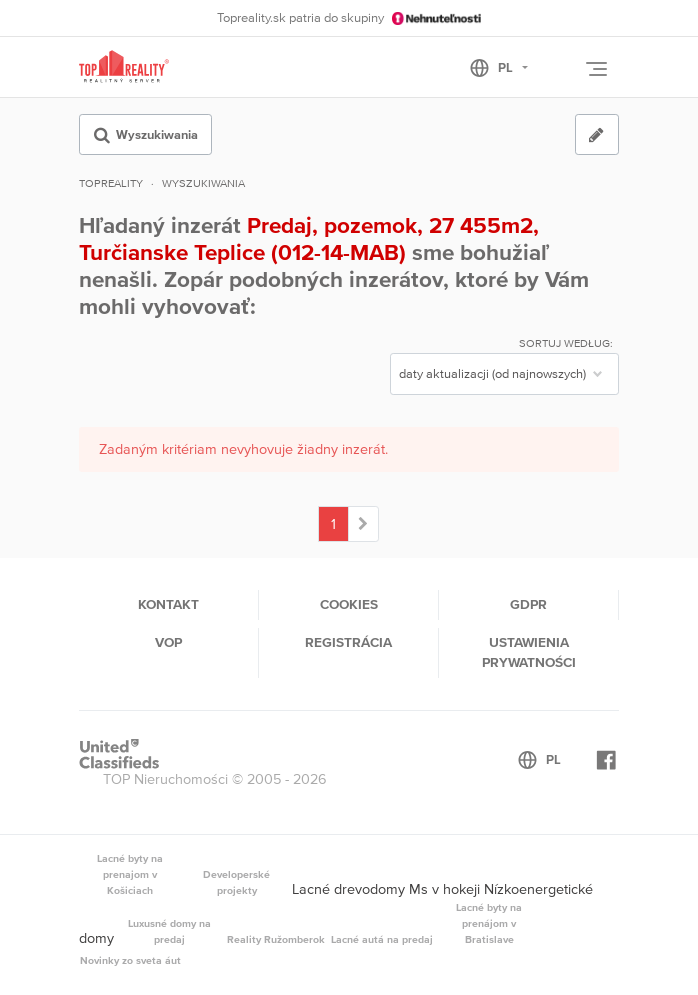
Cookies (349, 604)
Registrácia (348, 642)
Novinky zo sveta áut (130, 960)
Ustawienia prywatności (529, 652)
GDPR (528, 604)
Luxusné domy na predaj (169, 931)
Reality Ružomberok (276, 939)
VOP (168, 642)
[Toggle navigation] (596, 69)
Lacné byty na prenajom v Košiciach (130, 874)
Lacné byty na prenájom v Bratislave (489, 923)
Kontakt (168, 604)
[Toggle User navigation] (559, 70)
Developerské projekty (236, 882)
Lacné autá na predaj (382, 939)
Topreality (111, 183)
